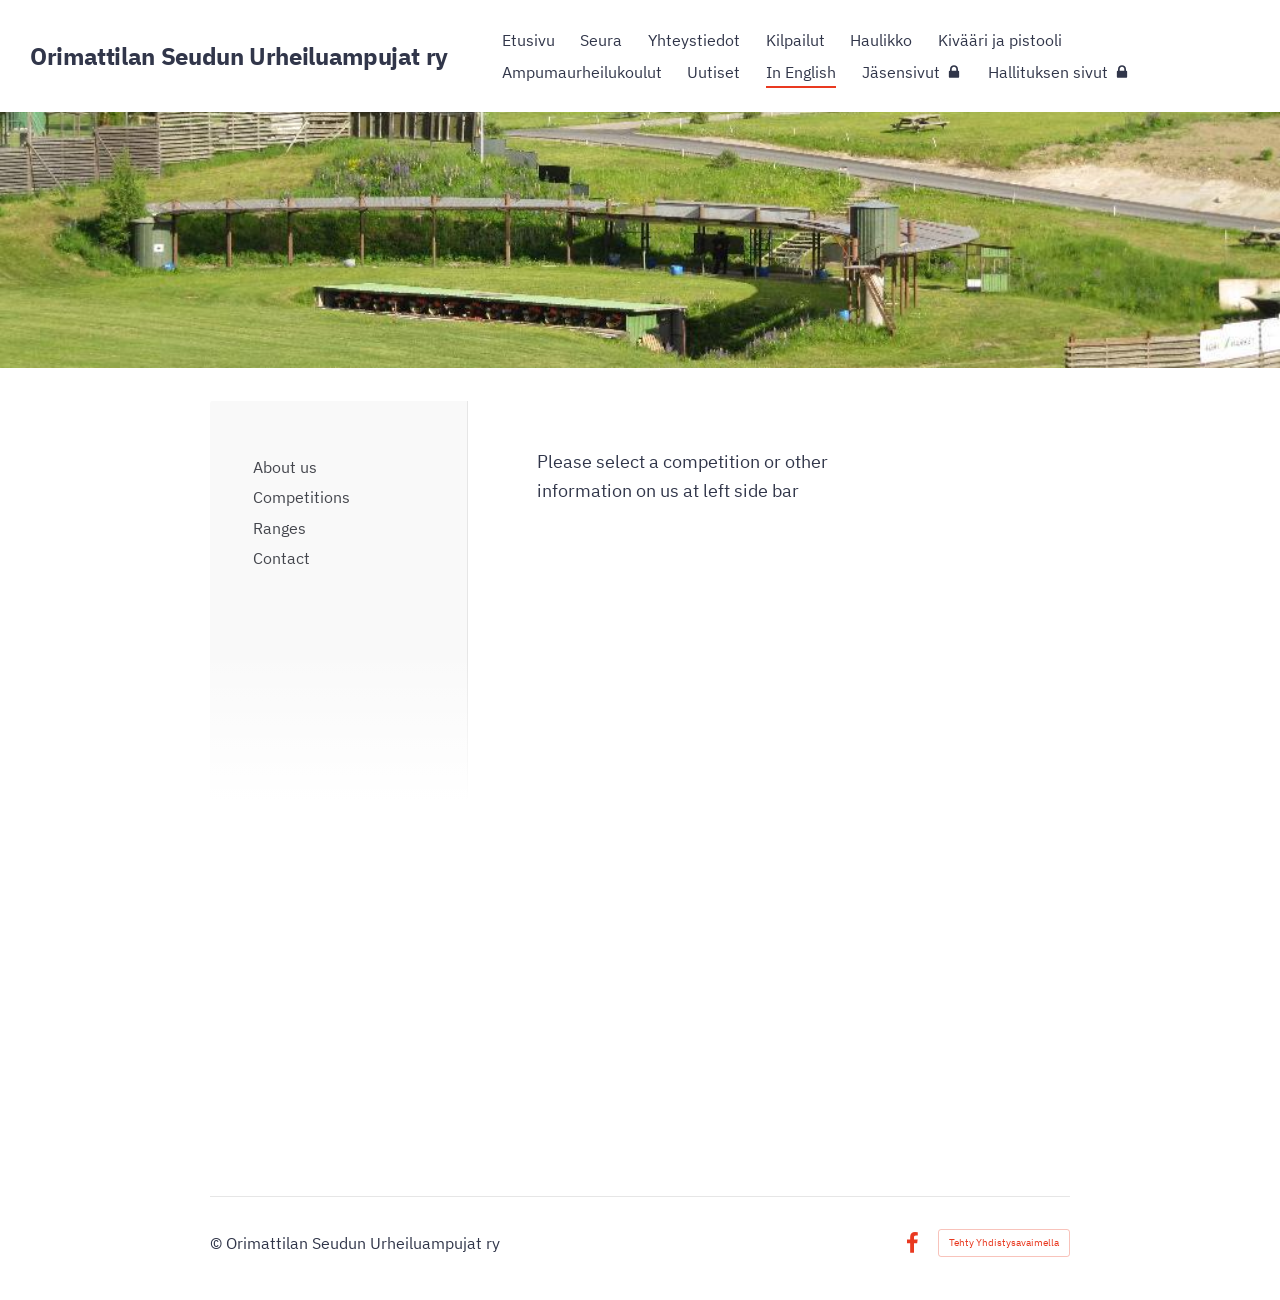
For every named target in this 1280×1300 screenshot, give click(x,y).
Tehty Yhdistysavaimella (1004, 1242)
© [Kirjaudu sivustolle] (218, 1243)
